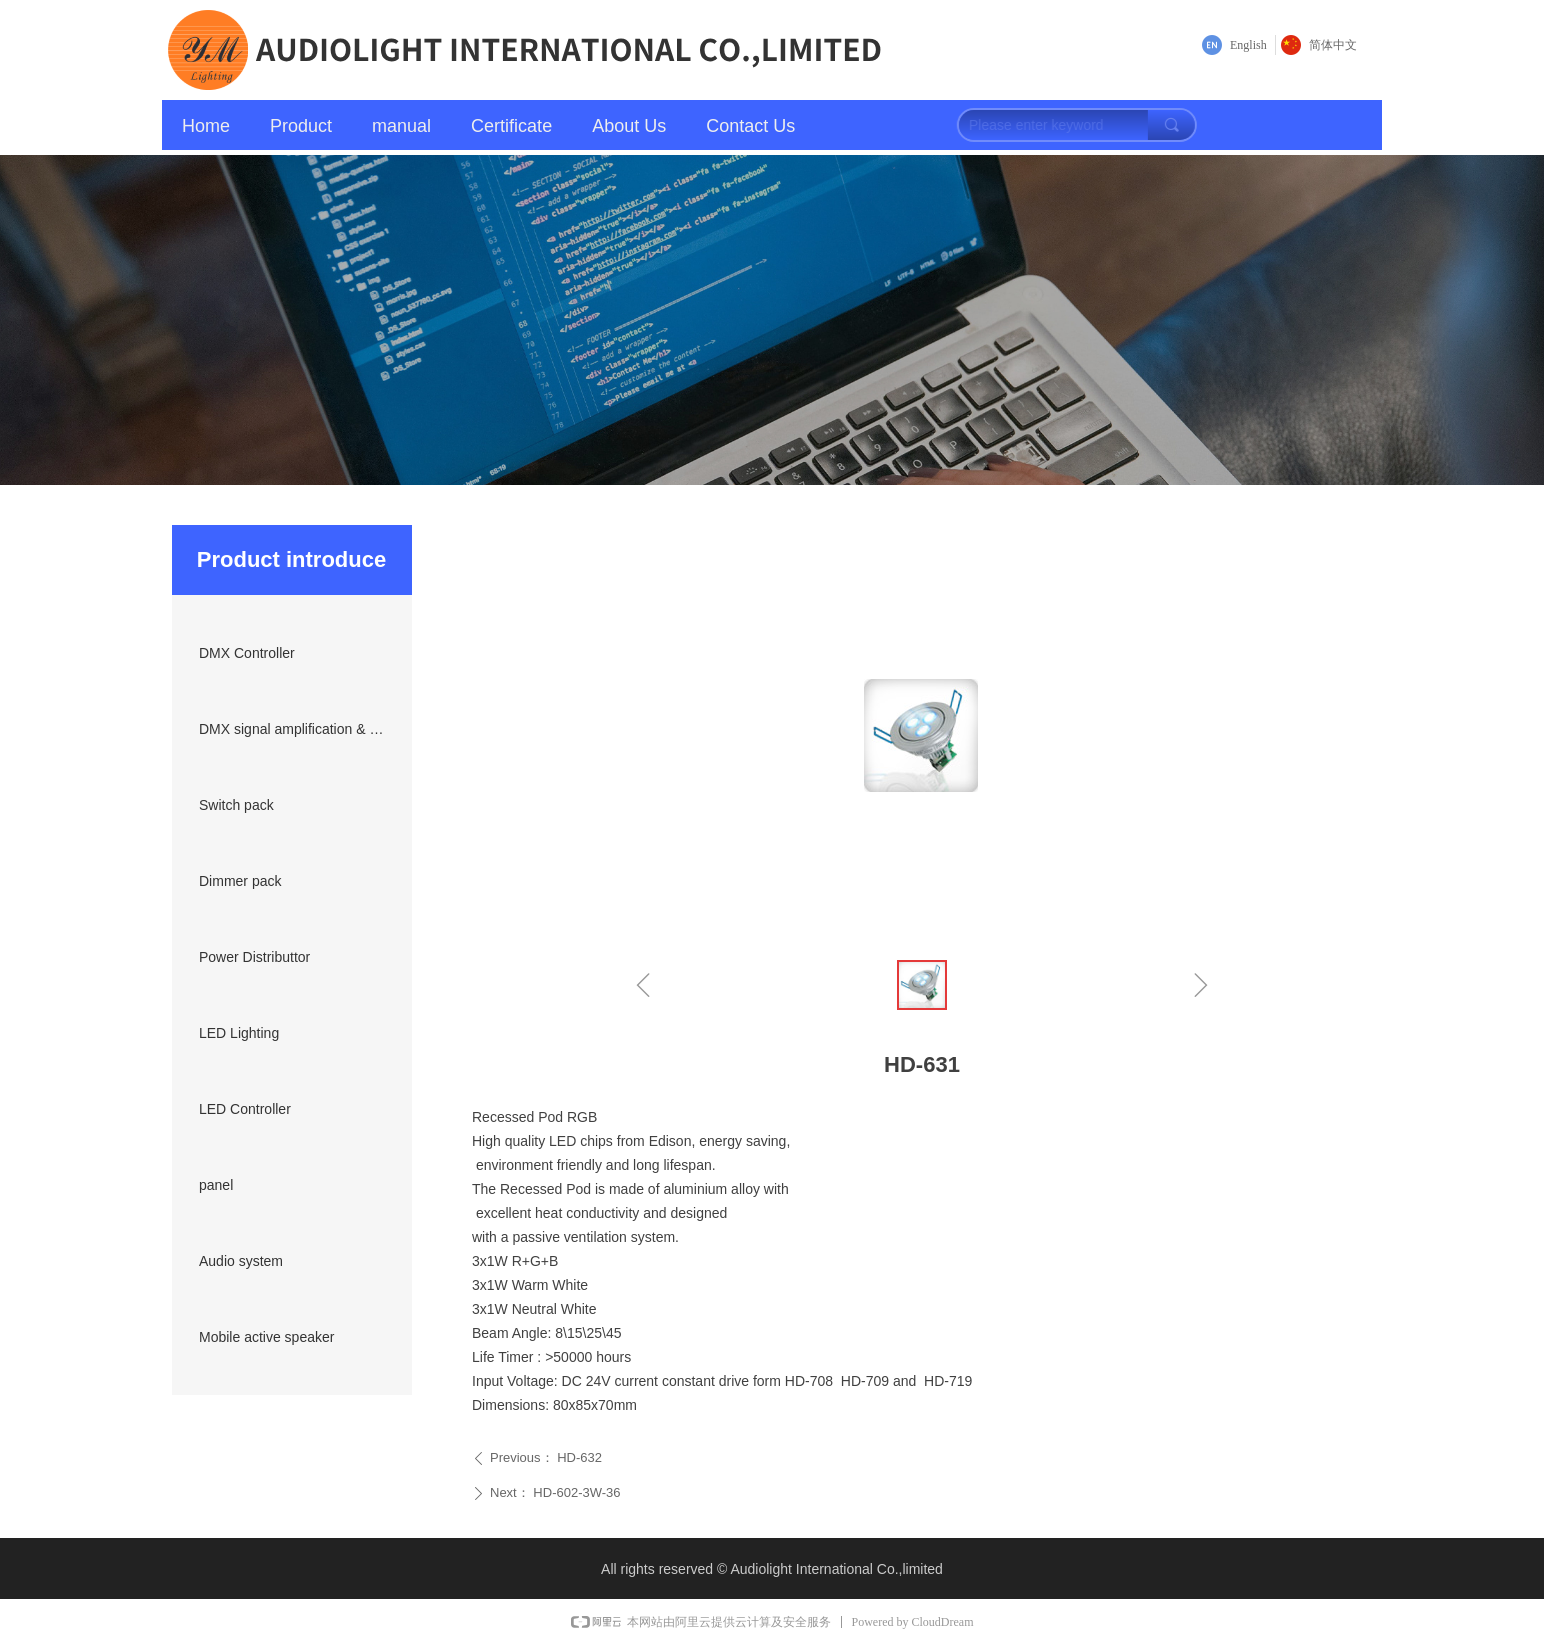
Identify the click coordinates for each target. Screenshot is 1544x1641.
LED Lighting (239, 1033)
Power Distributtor (254, 957)
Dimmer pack (240, 881)
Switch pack (236, 805)
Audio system (241, 1261)
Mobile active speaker (266, 1337)
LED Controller (245, 1109)
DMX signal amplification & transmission (298, 729)
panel (216, 1185)
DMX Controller (247, 653)
